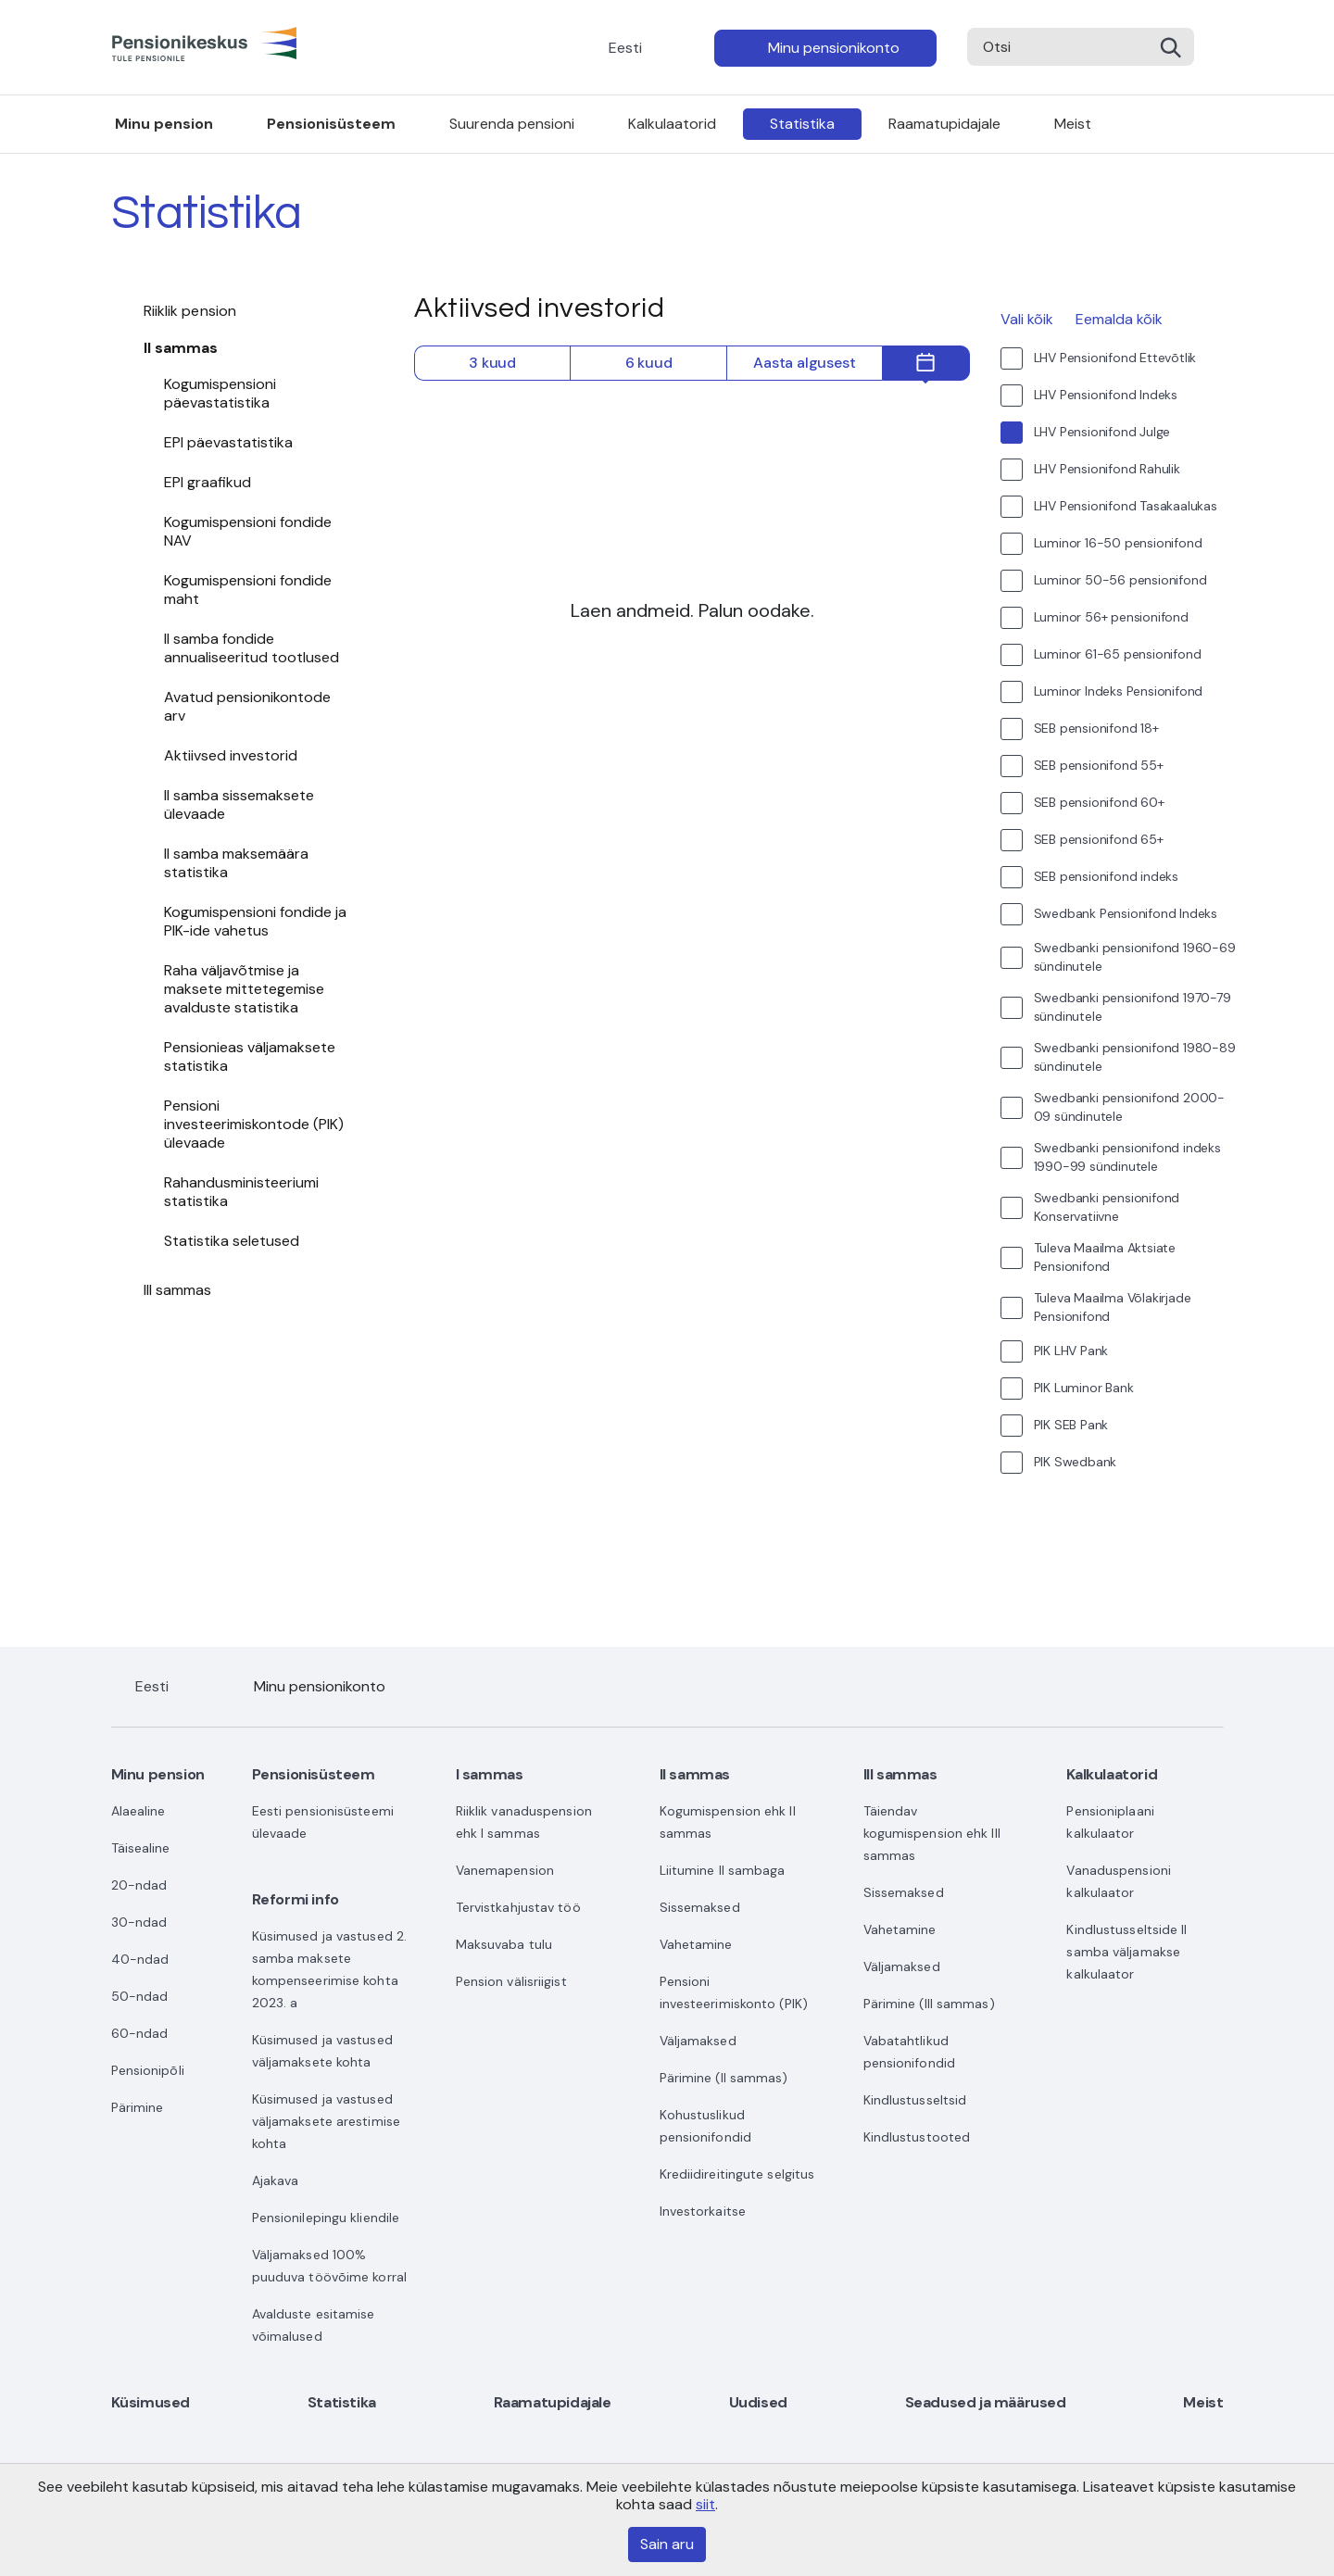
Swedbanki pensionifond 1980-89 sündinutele (1135, 1056)
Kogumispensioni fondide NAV (248, 531)
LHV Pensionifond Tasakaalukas (1125, 505)
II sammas (181, 348)
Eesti (625, 47)
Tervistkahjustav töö (518, 1907)
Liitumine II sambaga (723, 1870)
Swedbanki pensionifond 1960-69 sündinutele (1135, 956)
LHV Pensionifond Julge (1102, 431)
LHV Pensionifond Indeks (1105, 394)
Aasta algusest (804, 362)
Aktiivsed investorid (230, 755)
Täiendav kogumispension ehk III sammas (931, 1833)
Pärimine (137, 2107)
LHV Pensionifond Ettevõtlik (1115, 357)
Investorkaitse (703, 2211)
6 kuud (649, 362)
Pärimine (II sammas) (724, 2077)
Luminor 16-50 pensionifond (1118, 542)
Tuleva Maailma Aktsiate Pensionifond (1105, 1257)
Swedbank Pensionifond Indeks (1125, 913)
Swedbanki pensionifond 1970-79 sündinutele (1132, 1006)
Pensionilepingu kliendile (326, 2217)
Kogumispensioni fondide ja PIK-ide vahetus (255, 921)
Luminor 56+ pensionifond (1111, 617)
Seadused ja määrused (985, 2402)
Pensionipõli (147, 2070)
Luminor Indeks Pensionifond (1118, 691)
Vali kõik (1026, 319)
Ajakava (275, 2180)
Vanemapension (505, 1870)
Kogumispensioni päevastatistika (220, 393)
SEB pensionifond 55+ (1099, 765)
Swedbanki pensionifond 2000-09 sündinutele (1129, 1107)
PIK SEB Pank (1071, 1424)
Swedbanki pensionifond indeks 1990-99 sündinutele (1127, 1157)
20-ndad (139, 1885)
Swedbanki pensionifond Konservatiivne (1107, 1207)
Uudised (758, 2402)
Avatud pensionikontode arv (247, 706)
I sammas (489, 1774)
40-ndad (140, 1959)
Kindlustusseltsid (915, 2100)
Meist (1072, 123)
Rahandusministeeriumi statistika (241, 1192)
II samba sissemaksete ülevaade (239, 804)
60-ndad (140, 2033)
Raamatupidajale (944, 123)
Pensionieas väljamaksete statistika (249, 1056)
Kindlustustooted (917, 2137)
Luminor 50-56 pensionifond (1120, 580)
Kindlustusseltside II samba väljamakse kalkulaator (1126, 1951)
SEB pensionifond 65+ (1099, 839)
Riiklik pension (190, 310)
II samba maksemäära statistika (236, 863)
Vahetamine (696, 1944)
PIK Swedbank (1075, 1461)
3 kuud (492, 362)
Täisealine (140, 1848)
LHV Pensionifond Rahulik (1107, 468)
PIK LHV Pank (1071, 1350)
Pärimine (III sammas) (929, 2003)
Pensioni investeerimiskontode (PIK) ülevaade (254, 1124)
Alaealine (138, 1811)
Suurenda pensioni (511, 123)
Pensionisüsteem (331, 123)
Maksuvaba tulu (504, 1944)
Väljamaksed (698, 2040)
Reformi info (295, 1899)
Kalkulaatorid (672, 123)
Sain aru (667, 2544)
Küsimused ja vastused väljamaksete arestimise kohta (326, 2121)
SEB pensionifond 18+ (1096, 728)
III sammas (178, 1290)
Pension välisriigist (511, 1981)
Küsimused (150, 2402)
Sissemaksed (700, 1907)
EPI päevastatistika (228, 442)
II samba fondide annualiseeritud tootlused (251, 648)
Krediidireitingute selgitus (737, 2174)
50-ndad (140, 1996)
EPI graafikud (207, 482)
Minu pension (164, 123)
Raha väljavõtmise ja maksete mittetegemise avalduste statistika (244, 989)
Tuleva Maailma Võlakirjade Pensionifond (1112, 1307)
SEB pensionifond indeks (1106, 876)
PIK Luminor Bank (1084, 1387)
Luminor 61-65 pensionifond (1118, 654)
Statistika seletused (231, 1240)
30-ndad (139, 1922)
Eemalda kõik (1119, 319)
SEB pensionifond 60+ (1099, 802)
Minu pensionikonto (834, 47)
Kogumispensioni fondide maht (248, 590)
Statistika (802, 123)
